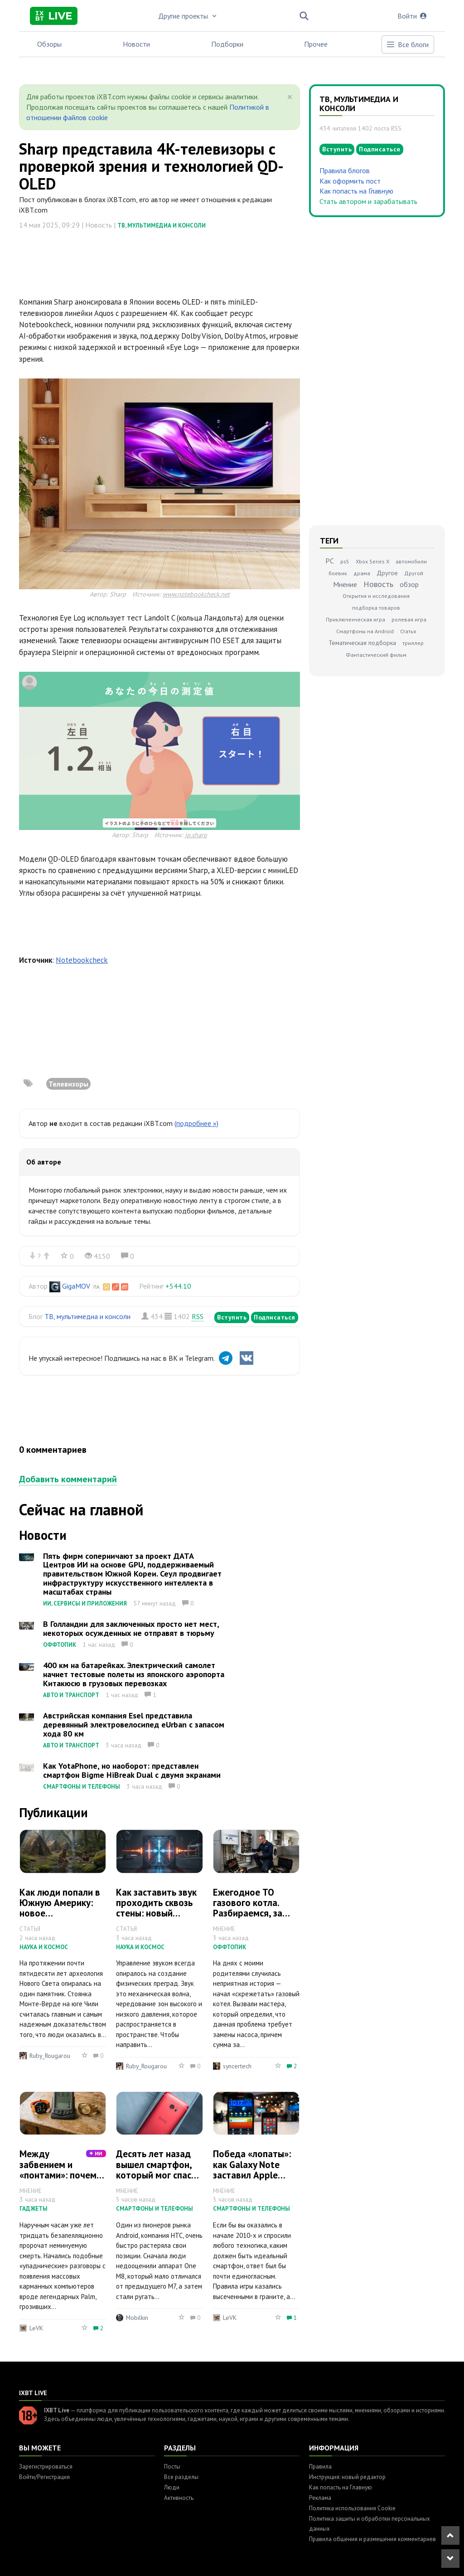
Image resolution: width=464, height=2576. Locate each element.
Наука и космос (43, 1947)
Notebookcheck (82, 960)
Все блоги (407, 44)
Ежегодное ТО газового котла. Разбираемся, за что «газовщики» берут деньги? (249, 1913)
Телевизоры (68, 1083)
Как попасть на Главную (356, 190)
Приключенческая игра (355, 619)
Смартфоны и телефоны (81, 1786)
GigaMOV (76, 1285)
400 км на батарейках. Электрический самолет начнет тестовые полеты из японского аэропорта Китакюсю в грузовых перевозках (133, 1674)
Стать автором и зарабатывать (368, 201)
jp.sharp (196, 834)
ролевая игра (409, 619)
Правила (320, 2466)
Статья (408, 631)
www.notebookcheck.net (196, 594)
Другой (413, 573)
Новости (136, 44)
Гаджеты (33, 2208)
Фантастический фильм (376, 654)
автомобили (411, 561)
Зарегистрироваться (45, 2466)
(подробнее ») (196, 1123)
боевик (338, 573)
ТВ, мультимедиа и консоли (161, 225)
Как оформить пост (350, 180)
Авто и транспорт (71, 1695)
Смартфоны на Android (365, 631)
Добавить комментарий (68, 1479)
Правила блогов (344, 170)
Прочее (316, 44)
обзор (409, 584)
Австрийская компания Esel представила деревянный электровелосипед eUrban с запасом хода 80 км (133, 1724)
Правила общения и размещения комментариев (372, 2539)
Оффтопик (59, 1645)
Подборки (227, 44)
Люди (171, 2487)
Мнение (345, 584)
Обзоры (49, 44)
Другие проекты (188, 15)
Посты (172, 2466)
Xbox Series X (372, 561)
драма (361, 573)
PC (329, 560)
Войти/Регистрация (44, 2477)
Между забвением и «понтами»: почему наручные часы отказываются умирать (61, 2180)
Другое (387, 573)
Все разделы (181, 2477)
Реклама (320, 2498)
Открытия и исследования (376, 595)
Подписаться (274, 1317)
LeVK (36, 2328)
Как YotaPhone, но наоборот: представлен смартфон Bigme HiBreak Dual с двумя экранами (132, 1770)
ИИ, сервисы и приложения (85, 1603)
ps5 (344, 561)
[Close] (290, 97)
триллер (413, 643)
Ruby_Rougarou (49, 2056)
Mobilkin (137, 2318)
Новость (378, 584)
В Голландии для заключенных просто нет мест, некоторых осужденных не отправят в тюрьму (131, 1628)
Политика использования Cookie (352, 2508)
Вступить (231, 1317)
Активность (178, 2498)
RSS (197, 1316)
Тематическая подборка (362, 643)
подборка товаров (376, 607)
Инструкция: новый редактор (347, 2477)
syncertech (237, 2066)
